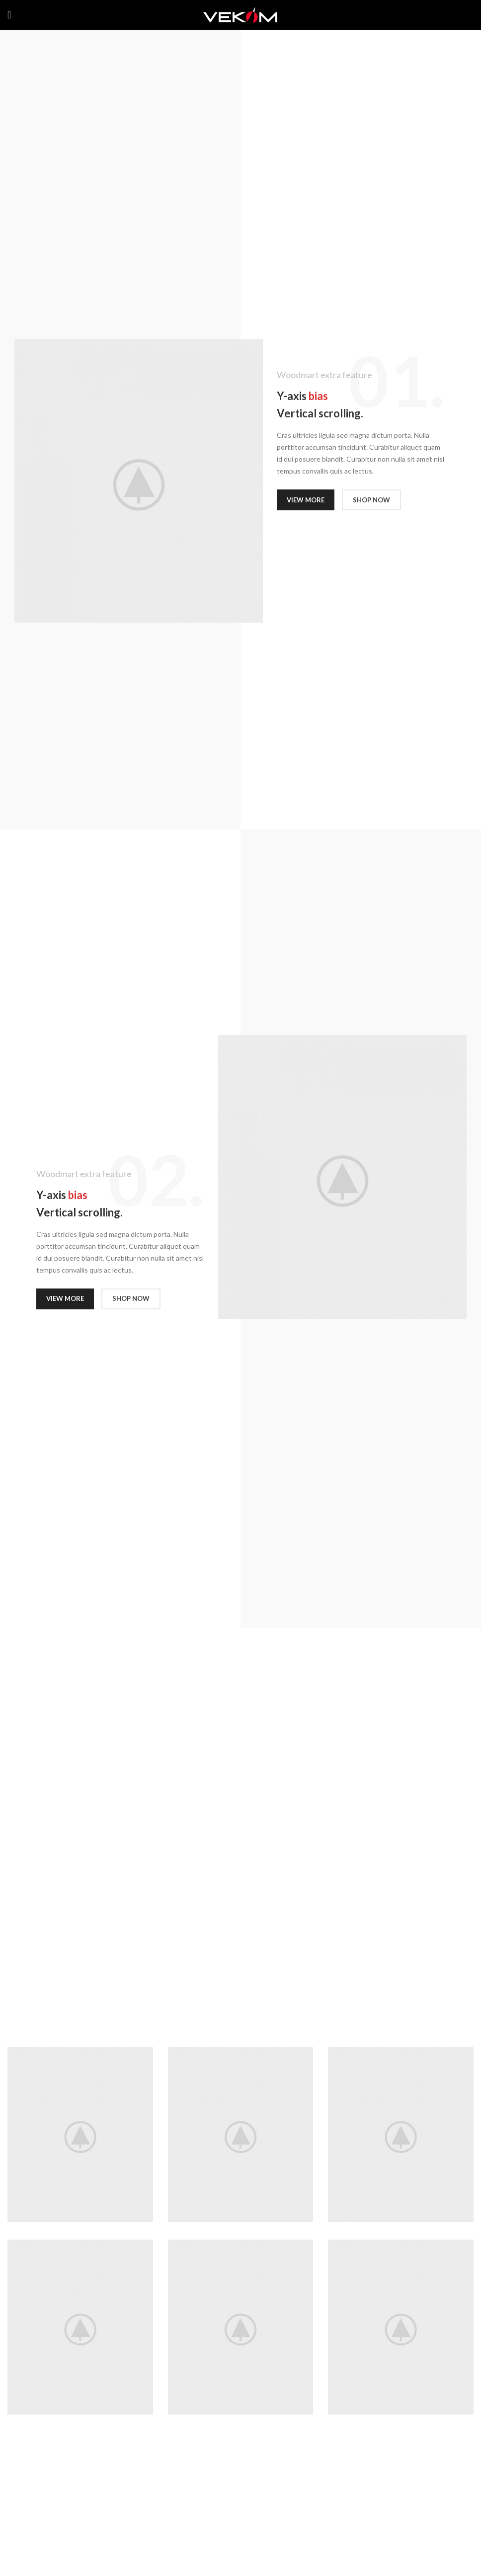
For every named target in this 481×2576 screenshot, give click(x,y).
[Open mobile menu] (9, 15)
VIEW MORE (305, 500)
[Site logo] (240, 14)
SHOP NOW (371, 500)
